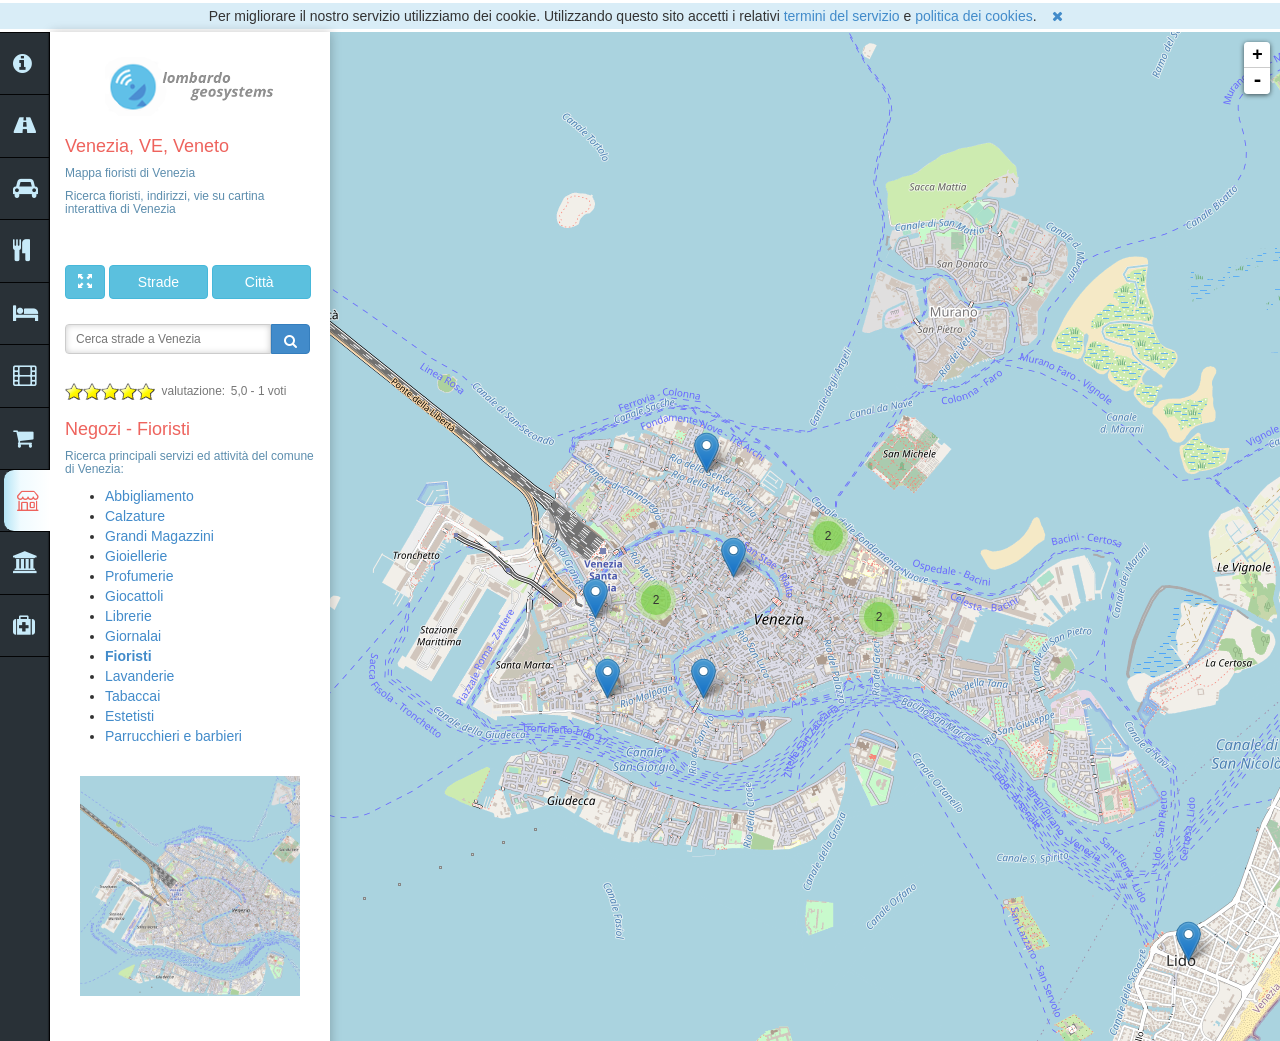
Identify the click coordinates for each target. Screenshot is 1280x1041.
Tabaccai (132, 696)
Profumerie (139, 576)
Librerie (128, 616)
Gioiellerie (136, 556)
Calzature (135, 516)
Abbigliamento (149, 496)
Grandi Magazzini (159, 536)
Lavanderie (139, 676)
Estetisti (129, 716)
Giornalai (133, 636)
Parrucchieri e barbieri (173, 736)
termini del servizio (842, 16)
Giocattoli (134, 596)
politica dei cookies (974, 16)
